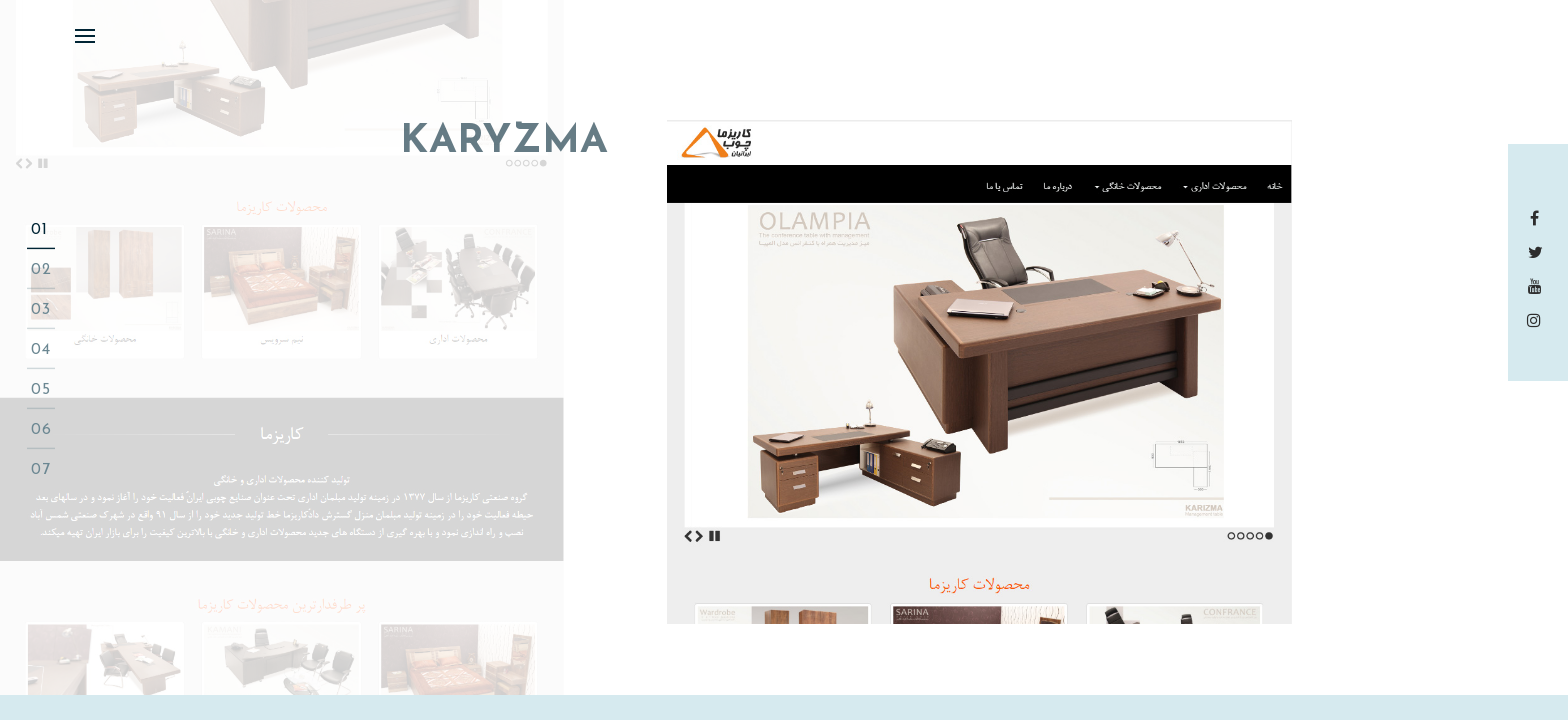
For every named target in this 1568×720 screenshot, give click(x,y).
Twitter (1538, 252)
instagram (1538, 320)
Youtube (1538, 286)
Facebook (1538, 218)
